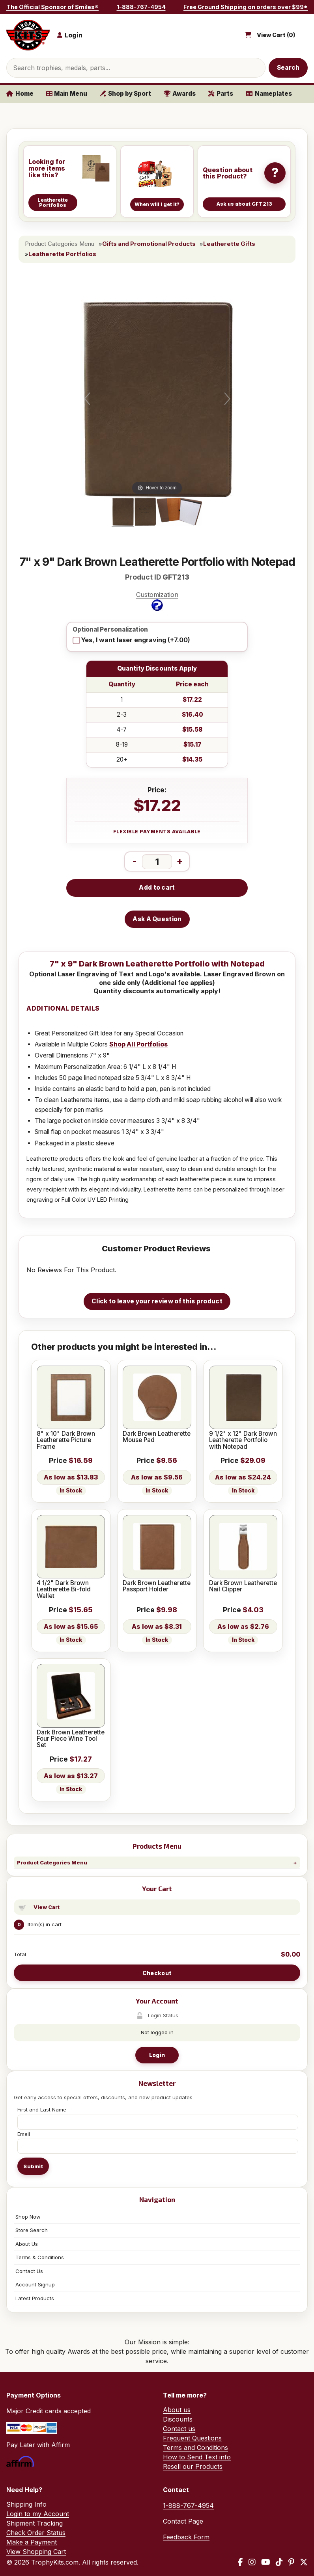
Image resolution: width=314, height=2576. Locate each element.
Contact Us (29, 2271)
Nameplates (269, 93)
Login (157, 2055)
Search (288, 67)
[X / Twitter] (304, 2562)
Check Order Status (35, 2533)
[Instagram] (252, 2562)
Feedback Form (186, 2537)
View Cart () (276, 35)
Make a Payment (31, 2542)
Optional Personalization (110, 629)
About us (177, 2410)
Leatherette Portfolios (62, 254)
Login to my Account (37, 2514)
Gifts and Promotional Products (149, 243)
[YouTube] (265, 2562)
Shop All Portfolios (138, 1044)
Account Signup (35, 2284)
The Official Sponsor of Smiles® (52, 7)
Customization (157, 601)
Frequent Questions (192, 2438)
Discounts (178, 2419)
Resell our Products (192, 2466)
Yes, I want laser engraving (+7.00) (135, 640)
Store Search (31, 2230)
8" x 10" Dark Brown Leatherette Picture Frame (66, 1440)
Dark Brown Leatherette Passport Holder (157, 1586)
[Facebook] (240, 2562)
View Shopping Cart (36, 2552)
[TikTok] (279, 2562)
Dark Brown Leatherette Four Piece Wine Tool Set (71, 1739)
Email (23, 2134)
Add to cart (157, 887)
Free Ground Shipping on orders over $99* (245, 7)
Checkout (157, 1973)
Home (20, 93)
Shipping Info (26, 2504)
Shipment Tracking (34, 2523)
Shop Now (28, 2217)
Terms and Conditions (195, 2447)
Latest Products (34, 2298)
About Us (26, 2244)
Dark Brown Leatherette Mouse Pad (157, 1437)
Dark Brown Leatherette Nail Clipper (243, 1586)
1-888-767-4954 (141, 7)
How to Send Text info (197, 2457)
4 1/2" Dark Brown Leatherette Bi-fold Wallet (64, 1589)
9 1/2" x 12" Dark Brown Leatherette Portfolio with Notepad (243, 1440)
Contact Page (183, 2521)
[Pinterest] (291, 2562)
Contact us (179, 2429)
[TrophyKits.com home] (28, 35)
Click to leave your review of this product (157, 1301)
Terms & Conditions (39, 2257)
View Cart (47, 1907)
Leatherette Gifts (229, 243)
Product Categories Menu (52, 1862)
